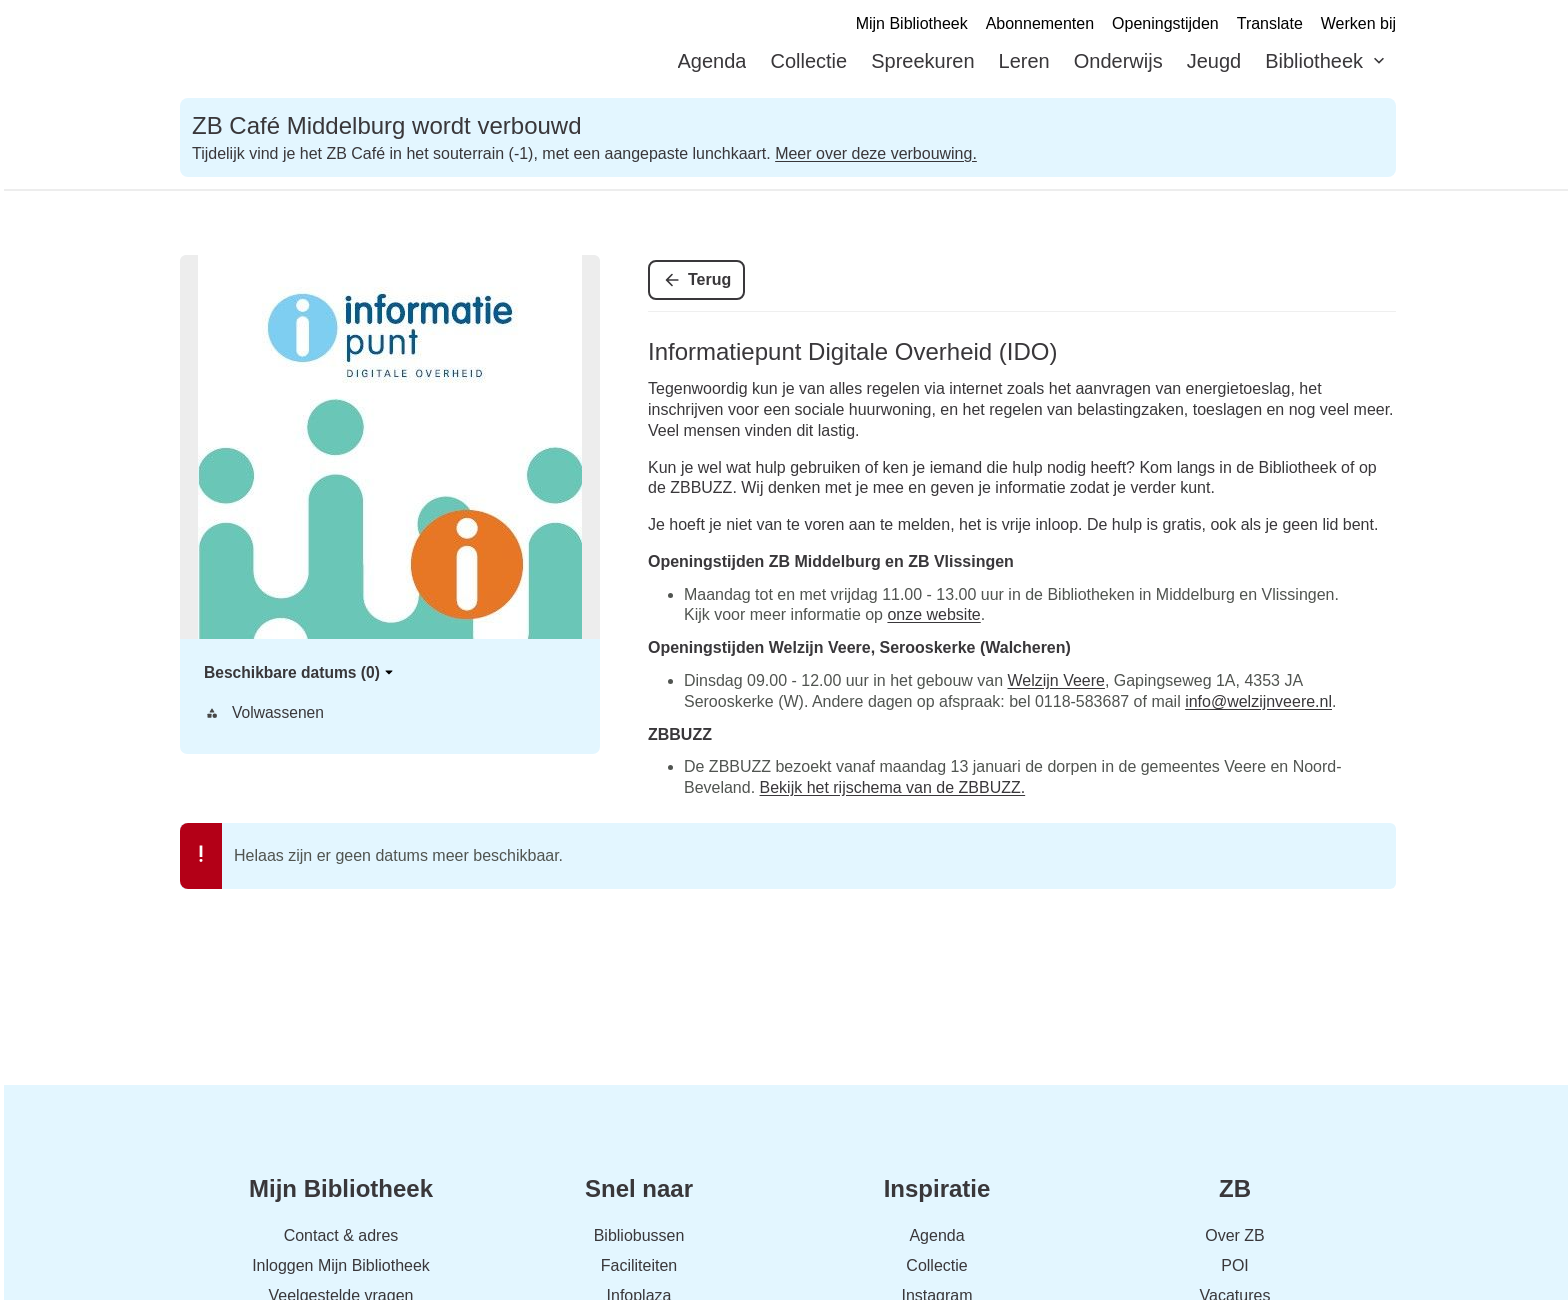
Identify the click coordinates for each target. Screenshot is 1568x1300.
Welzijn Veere (1055, 680)
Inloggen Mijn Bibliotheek (341, 1265)
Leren (1024, 61)
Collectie (808, 61)
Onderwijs (1118, 61)
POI (1235, 1265)
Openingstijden (1165, 23)
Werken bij (1358, 23)
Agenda (712, 61)
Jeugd (1214, 61)
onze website (933, 614)
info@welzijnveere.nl (1258, 701)
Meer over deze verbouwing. (876, 153)
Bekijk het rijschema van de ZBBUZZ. (893, 787)
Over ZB (1235, 1235)
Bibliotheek (1314, 61)
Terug (709, 279)
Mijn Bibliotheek (912, 23)
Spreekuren (922, 61)
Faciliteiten (639, 1265)
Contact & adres (341, 1235)
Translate (1270, 23)
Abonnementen (1040, 23)
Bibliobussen (639, 1235)
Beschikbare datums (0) (300, 672)
